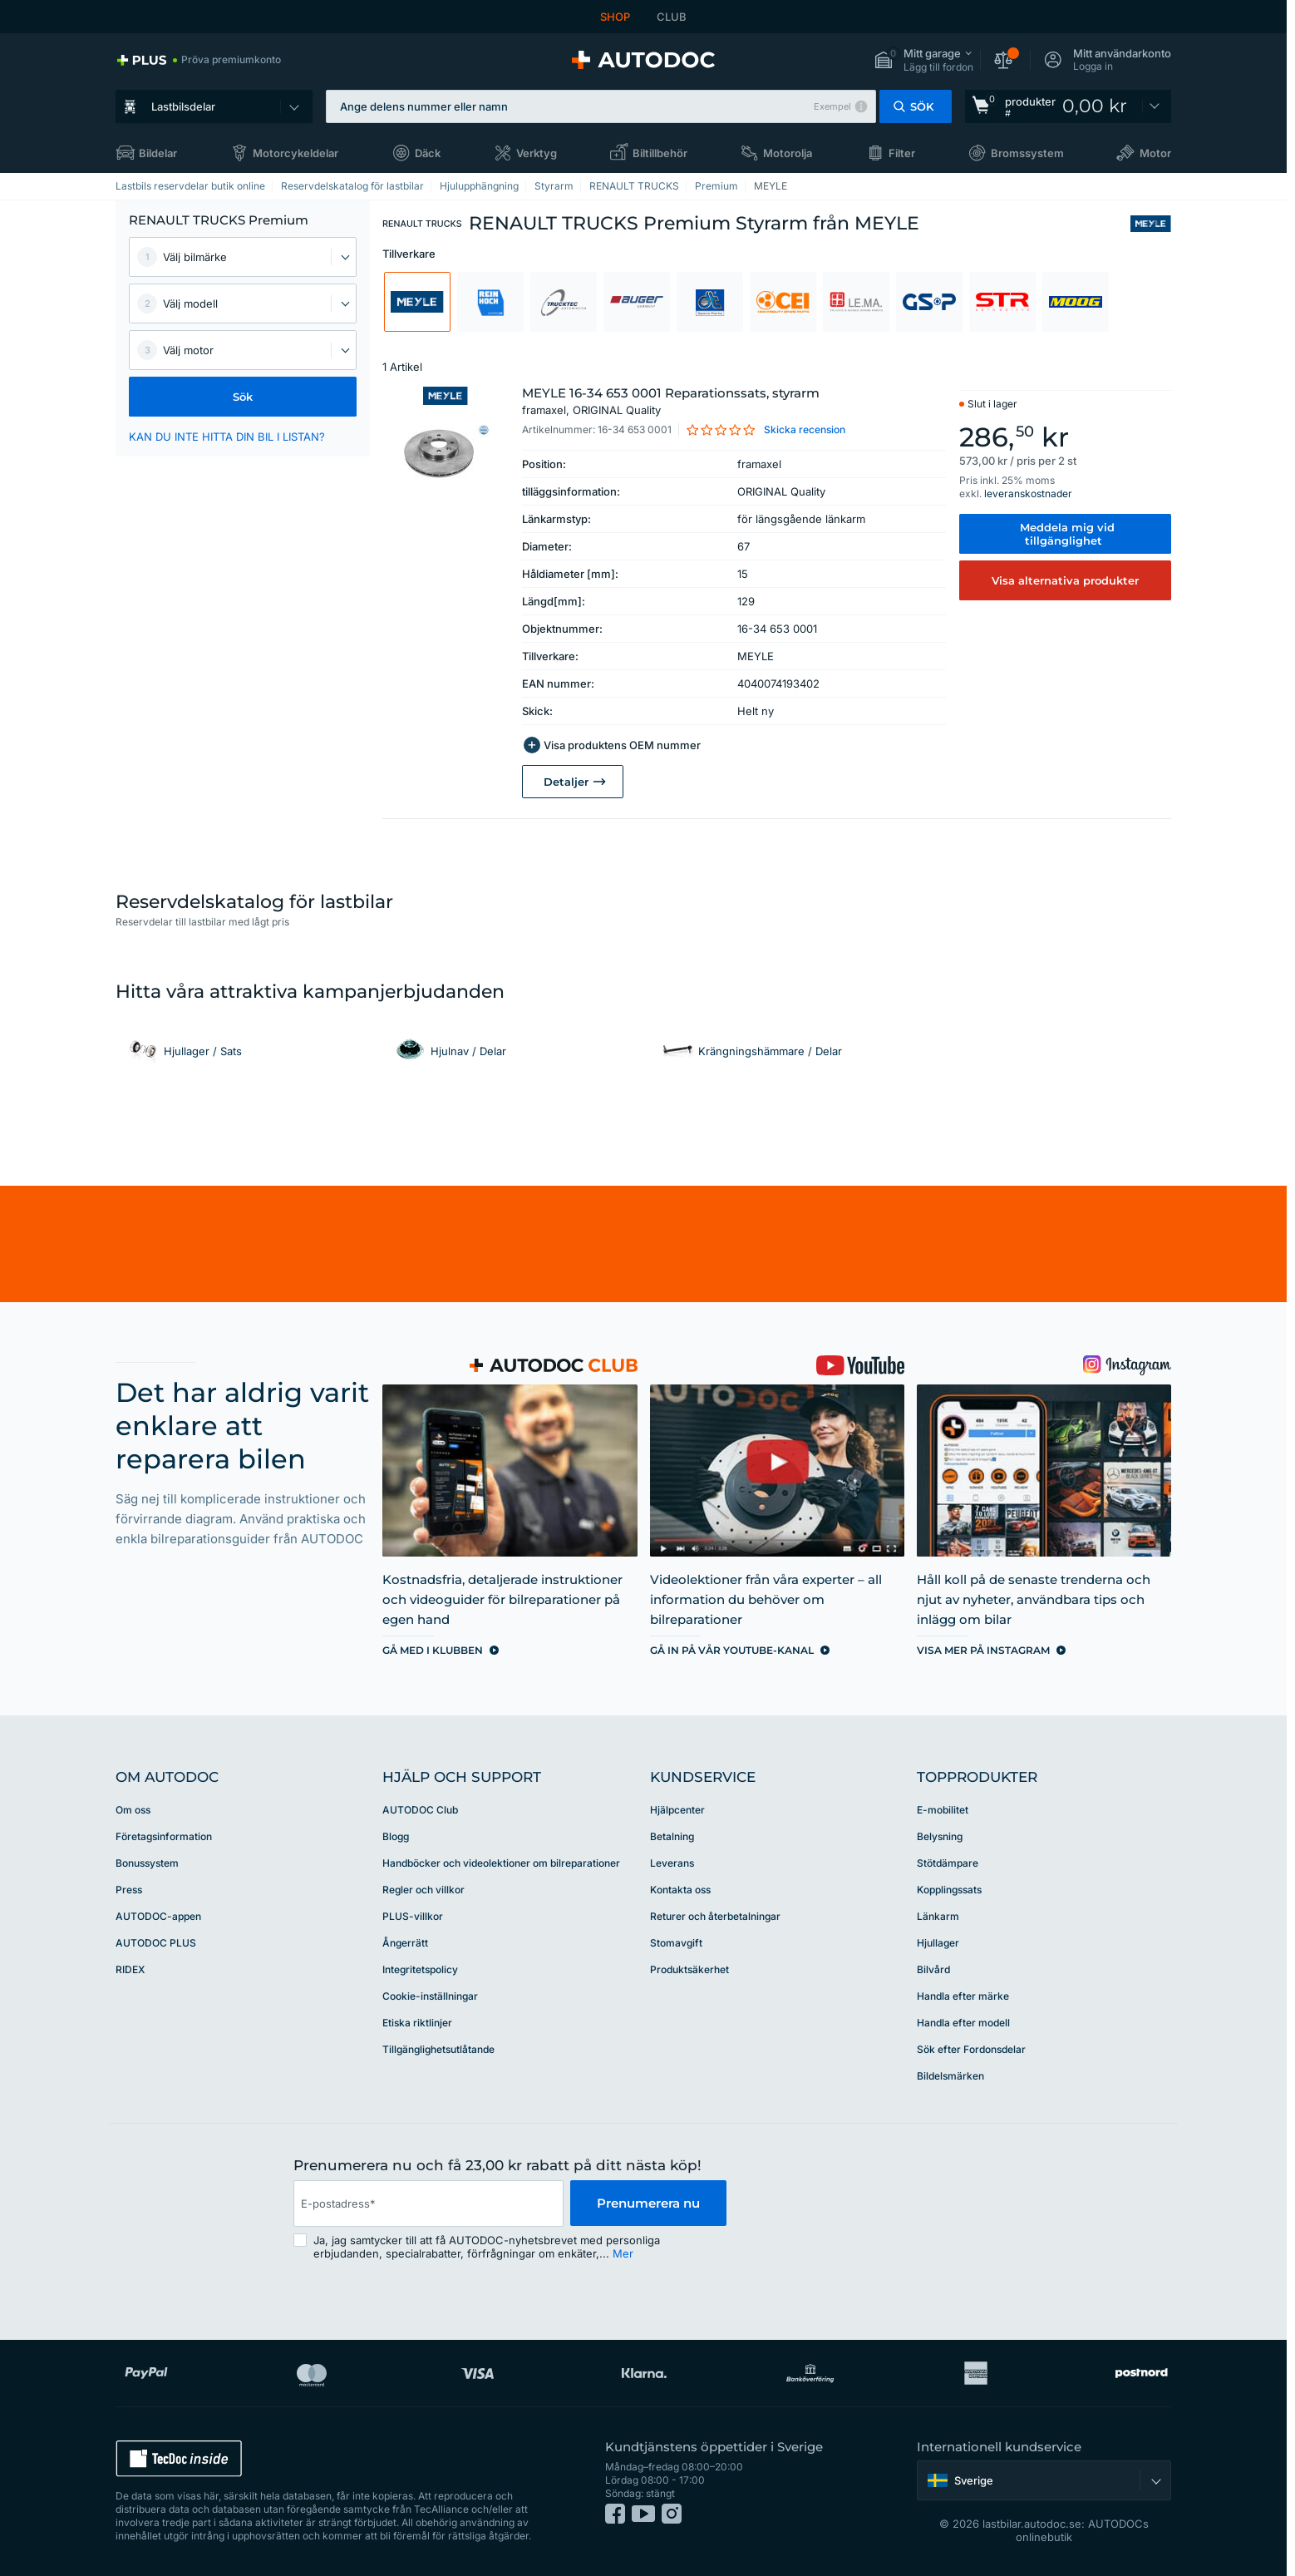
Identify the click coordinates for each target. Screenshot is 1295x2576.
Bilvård (933, 1969)
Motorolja (787, 153)
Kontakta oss (680, 1889)
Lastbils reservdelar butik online (190, 186)
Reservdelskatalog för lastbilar (352, 186)
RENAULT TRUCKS (634, 186)
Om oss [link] (133, 1810)
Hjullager (938, 1943)
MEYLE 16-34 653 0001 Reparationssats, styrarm (671, 402)
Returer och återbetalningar (715, 1916)
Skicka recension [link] (804, 429)
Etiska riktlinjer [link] (417, 2022)
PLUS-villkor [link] (412, 1916)
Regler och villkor (423, 1889)
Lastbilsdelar (183, 106)
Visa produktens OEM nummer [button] (622, 745)
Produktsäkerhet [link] (689, 1969)
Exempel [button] (832, 106)
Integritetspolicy (420, 1969)
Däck (428, 153)
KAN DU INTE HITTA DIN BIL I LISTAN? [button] (227, 436)
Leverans (672, 1863)
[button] (923, 60)
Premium (716, 186)
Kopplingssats (949, 1889)
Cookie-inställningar (430, 1996)
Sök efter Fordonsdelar (971, 2049)
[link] (198, 60)
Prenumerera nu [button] (648, 2203)
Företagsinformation (164, 1836)
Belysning (940, 1836)
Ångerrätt (405, 1943)
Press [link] (129, 1889)
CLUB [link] (672, 16)
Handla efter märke (963, 1996)
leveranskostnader (1028, 493)
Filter (902, 153)
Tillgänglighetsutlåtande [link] (438, 2049)
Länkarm (938, 1916)
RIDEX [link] (130, 1969)
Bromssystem (1027, 153)
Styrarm (554, 186)
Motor (1155, 153)
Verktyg (536, 153)
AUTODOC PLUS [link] (156, 1943)
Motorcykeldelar (295, 153)
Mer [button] (623, 2253)
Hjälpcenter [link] (677, 1810)
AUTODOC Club (420, 1810)
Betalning (672, 1836)
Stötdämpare (947, 1863)
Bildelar (158, 153)
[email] (428, 2203)
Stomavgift (676, 1943)
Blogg (395, 1836)
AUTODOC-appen (158, 1916)
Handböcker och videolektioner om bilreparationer (501, 1863)
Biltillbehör (660, 153)
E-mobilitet (942, 1810)
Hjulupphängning (479, 186)
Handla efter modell (963, 2022)
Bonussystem (147, 1863)
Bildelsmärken (950, 2076)
